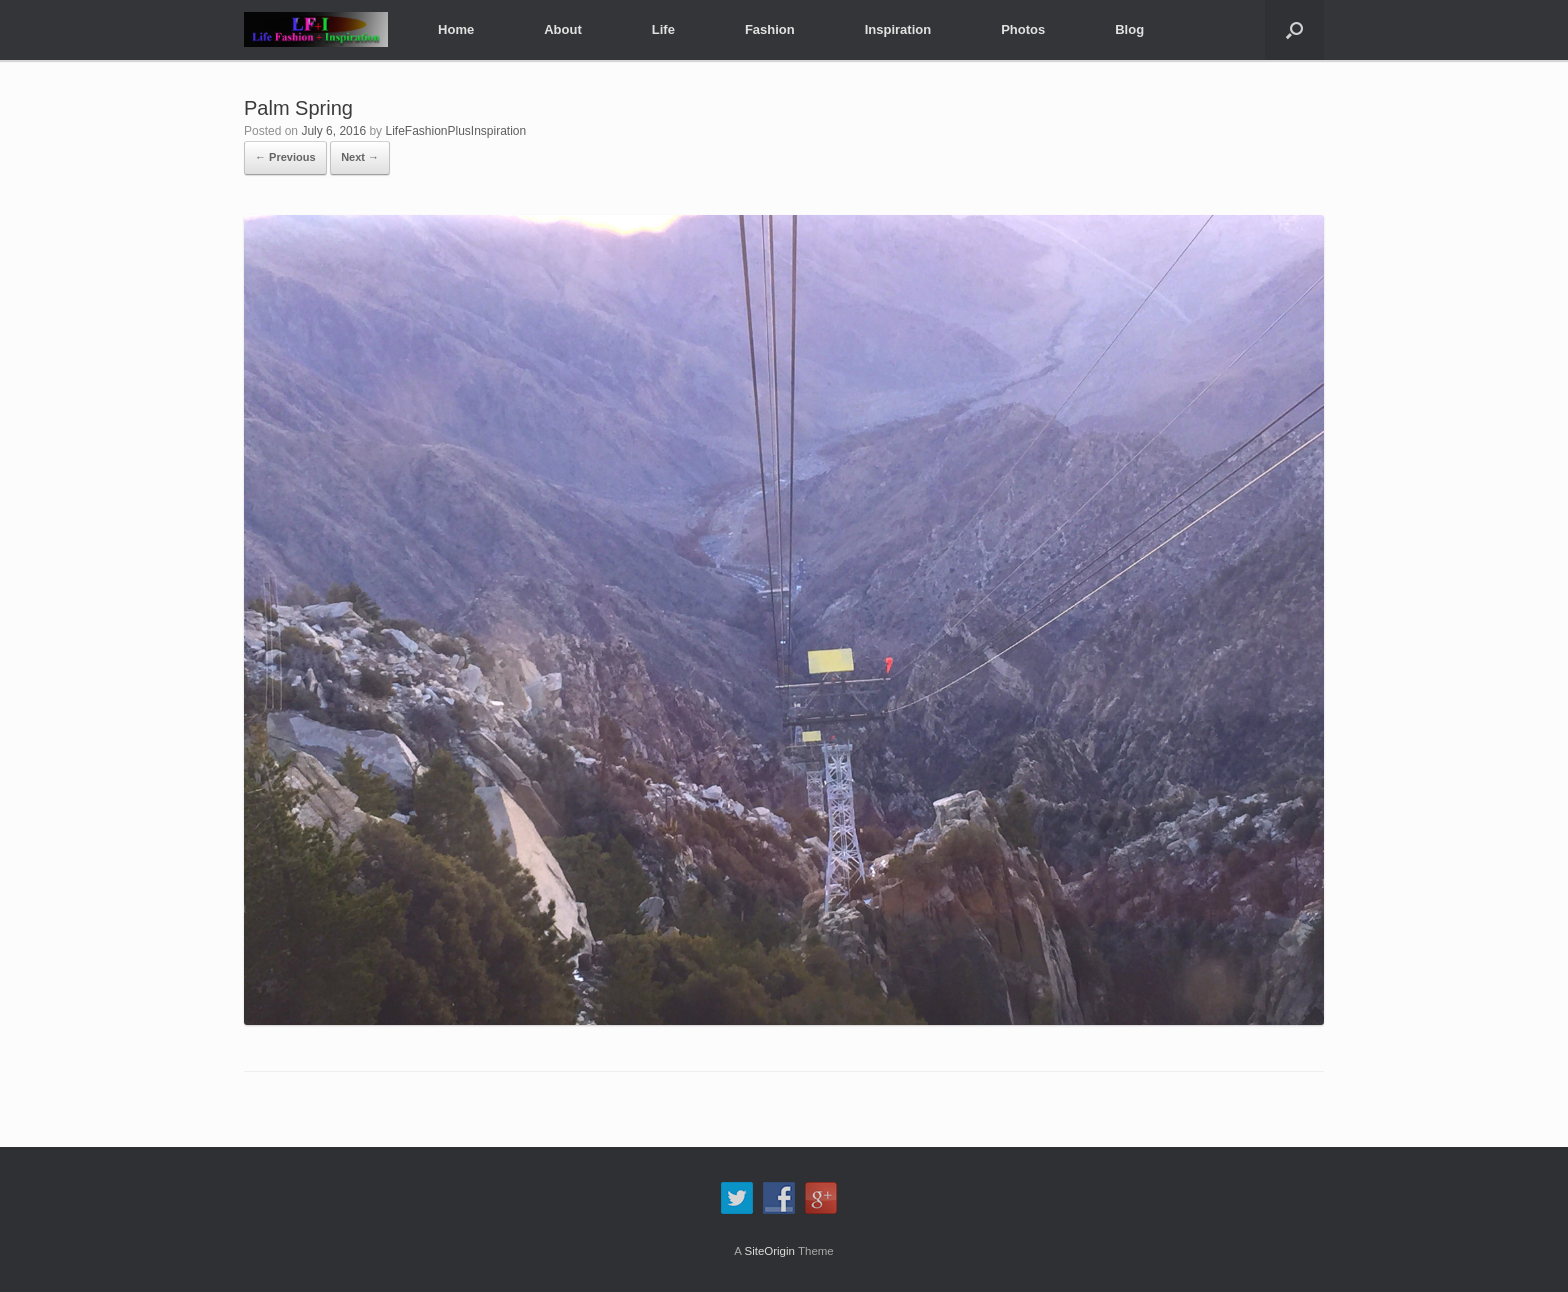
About (563, 29)
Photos (1023, 29)
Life (663, 29)
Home (456, 29)
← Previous (285, 157)
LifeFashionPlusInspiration (455, 131)
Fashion (770, 29)
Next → (360, 157)
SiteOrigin (769, 1251)
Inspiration (898, 29)
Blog (1129, 29)
